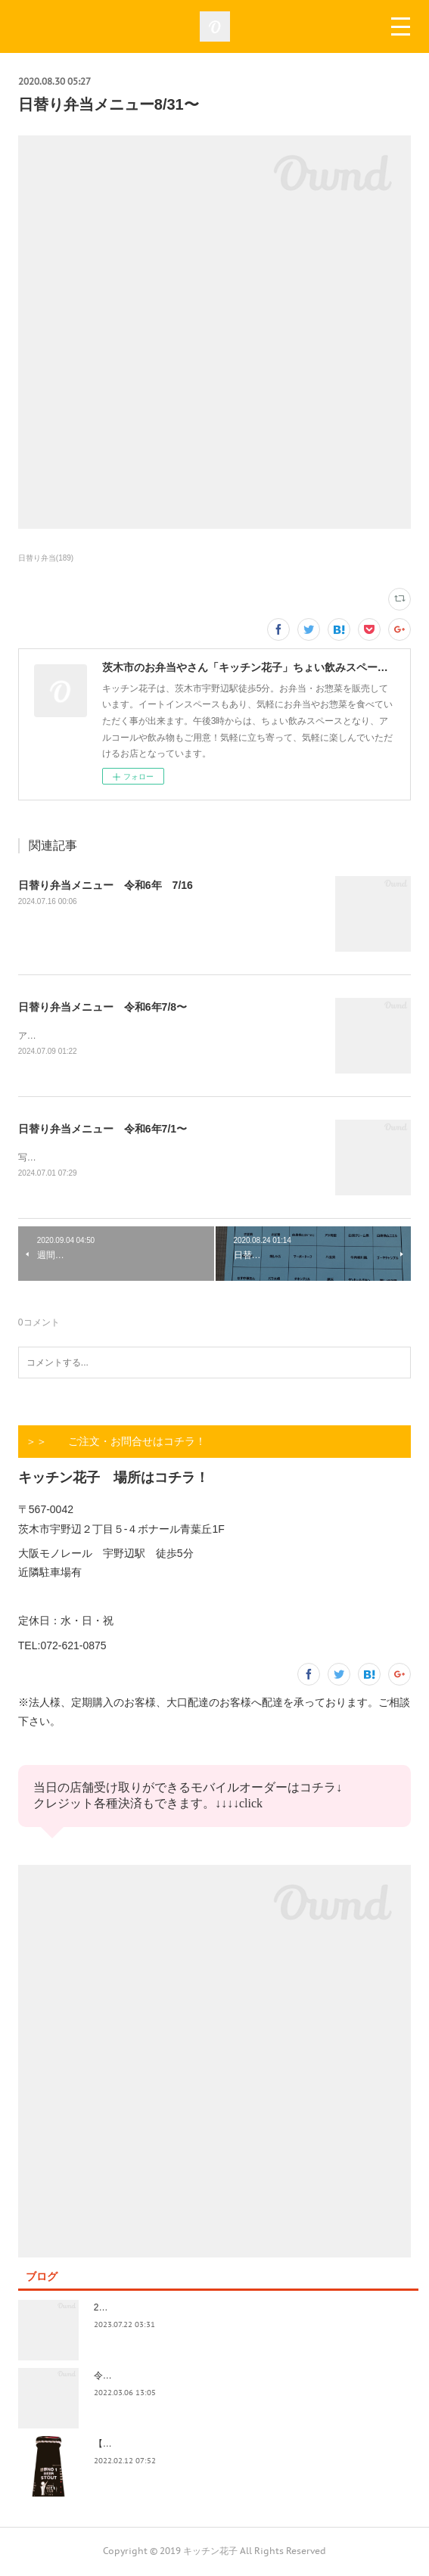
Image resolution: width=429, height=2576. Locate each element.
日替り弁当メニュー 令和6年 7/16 (105, 885)
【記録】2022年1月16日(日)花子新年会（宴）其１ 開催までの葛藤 (232, 2446)
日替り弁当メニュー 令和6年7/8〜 (102, 1007)
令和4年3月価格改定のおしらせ (158, 2377)
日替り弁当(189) (45, 558)
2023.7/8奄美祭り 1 (136, 2309)
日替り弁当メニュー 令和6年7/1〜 (102, 1129)
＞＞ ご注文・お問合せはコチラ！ (116, 1443)
